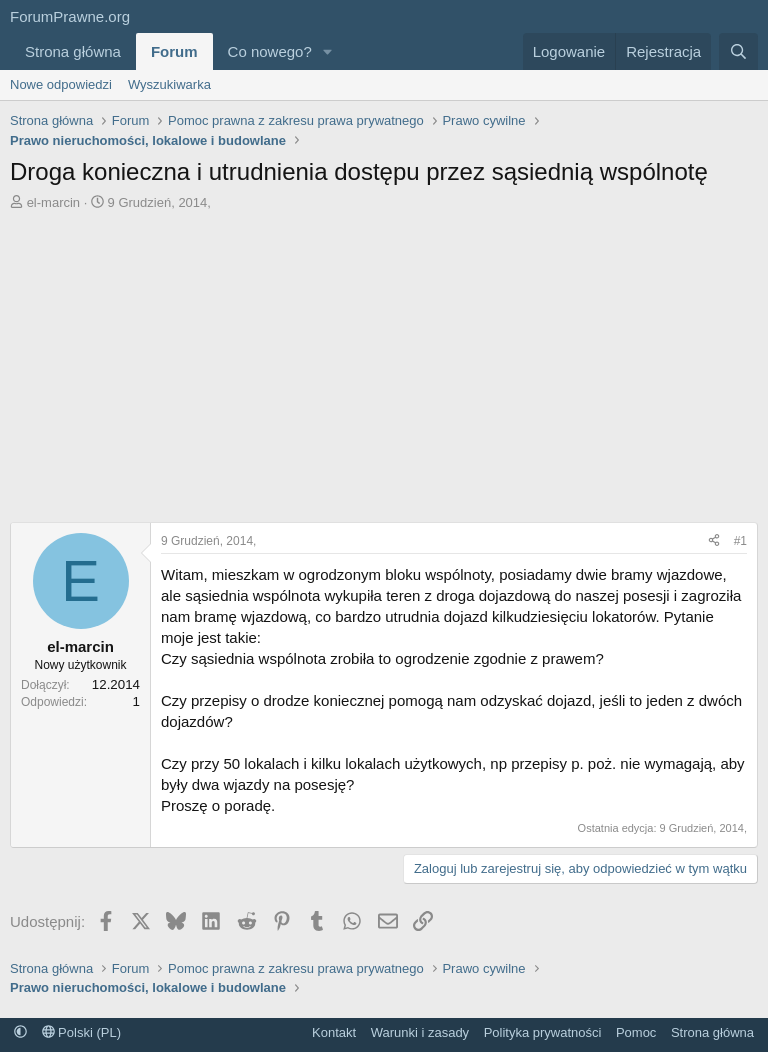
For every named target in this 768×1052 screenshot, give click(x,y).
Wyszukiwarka (169, 84)
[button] (328, 51)
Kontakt (334, 1032)
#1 (740, 541)
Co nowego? (270, 51)
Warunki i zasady (420, 1032)
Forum (174, 51)
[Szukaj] (738, 51)
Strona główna (73, 51)
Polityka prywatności (543, 1032)
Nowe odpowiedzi (61, 84)
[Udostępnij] (714, 541)
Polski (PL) (81, 1032)
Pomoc (636, 1032)
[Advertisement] (384, 372)
